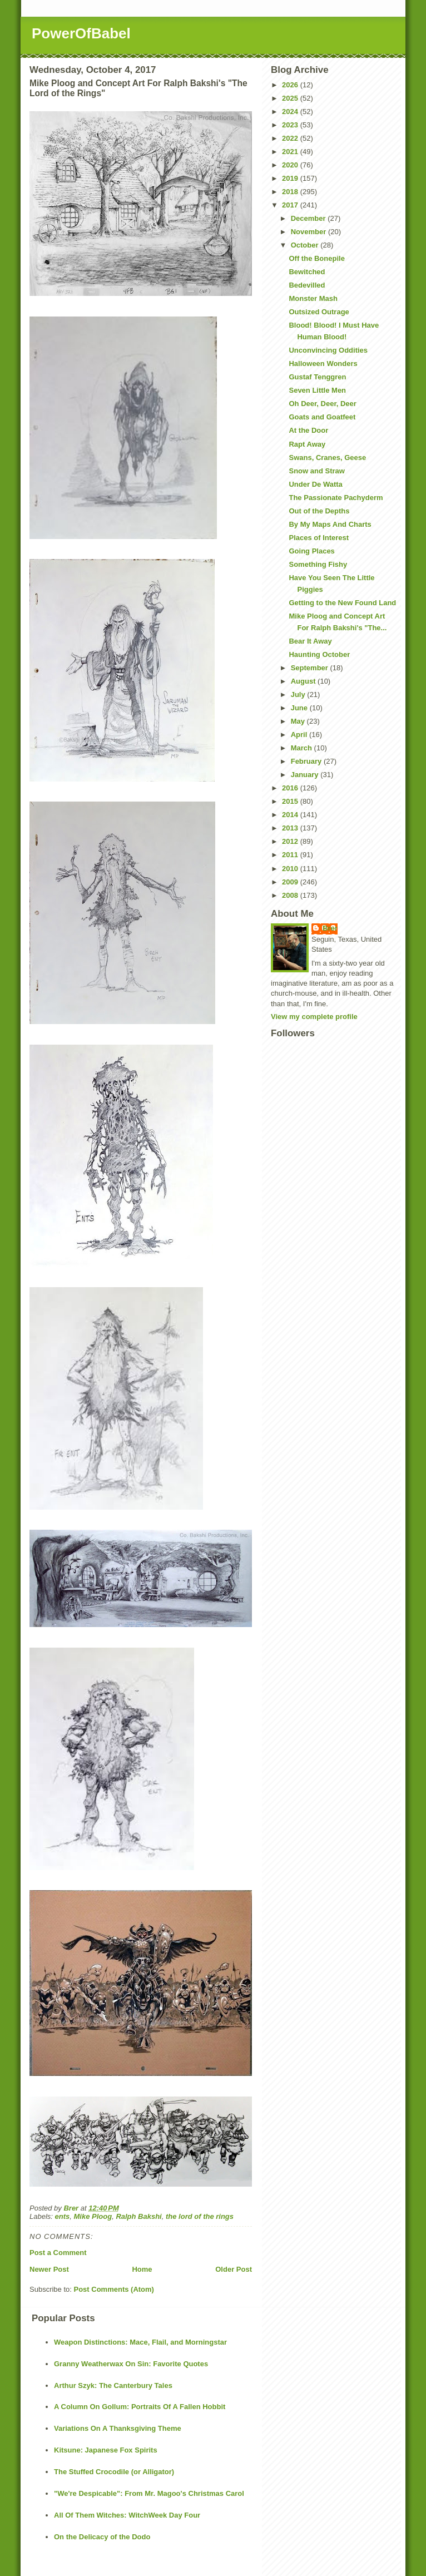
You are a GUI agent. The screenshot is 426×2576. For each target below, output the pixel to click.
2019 (291, 178)
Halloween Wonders (323, 363)
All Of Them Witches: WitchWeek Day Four (127, 2515)
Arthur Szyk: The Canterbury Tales (113, 2385)
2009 (291, 882)
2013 (291, 828)
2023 (291, 125)
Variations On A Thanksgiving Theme (117, 2428)
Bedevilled (307, 285)
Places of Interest (319, 537)
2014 (291, 814)
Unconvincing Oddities (328, 350)
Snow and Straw (316, 471)
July (299, 694)
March (302, 748)
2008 (291, 895)
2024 (291, 111)
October (305, 245)
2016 (291, 788)
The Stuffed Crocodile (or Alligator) (114, 2472)
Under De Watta (315, 484)
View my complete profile (314, 1016)
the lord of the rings (200, 2216)
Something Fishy (318, 564)
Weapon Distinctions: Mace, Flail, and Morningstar (140, 2342)
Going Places (311, 551)
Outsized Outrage (319, 312)
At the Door (308, 430)
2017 (291, 205)
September (310, 668)
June (300, 708)
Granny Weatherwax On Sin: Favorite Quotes (131, 2364)
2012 (291, 841)
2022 (291, 138)
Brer (330, 928)
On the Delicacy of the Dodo (102, 2537)
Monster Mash (313, 298)
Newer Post (49, 2269)
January (305, 774)
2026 (291, 85)
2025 (291, 98)
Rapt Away (307, 444)
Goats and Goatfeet (322, 417)
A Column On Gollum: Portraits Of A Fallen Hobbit (139, 2406)
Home (142, 2269)
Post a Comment (58, 2252)
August (304, 681)
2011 (291, 855)
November (309, 232)
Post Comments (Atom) (114, 2289)
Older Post (233, 2269)
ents (62, 2216)
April (300, 734)
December (309, 218)
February (307, 761)
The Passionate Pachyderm (336, 497)
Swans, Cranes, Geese (327, 457)
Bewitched (307, 272)
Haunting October (319, 654)
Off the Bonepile (316, 258)
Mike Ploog (93, 2216)
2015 (291, 801)
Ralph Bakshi (138, 2216)
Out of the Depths (319, 511)
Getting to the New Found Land (342, 603)
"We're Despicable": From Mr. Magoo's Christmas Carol (149, 2493)
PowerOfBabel (81, 33)
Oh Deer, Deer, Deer (322, 403)
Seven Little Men (317, 390)
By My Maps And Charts (330, 524)
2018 (291, 191)
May (299, 721)
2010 (291, 868)
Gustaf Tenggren (317, 377)
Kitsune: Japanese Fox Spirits (105, 2450)
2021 (291, 151)
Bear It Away (310, 641)
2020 (291, 165)
